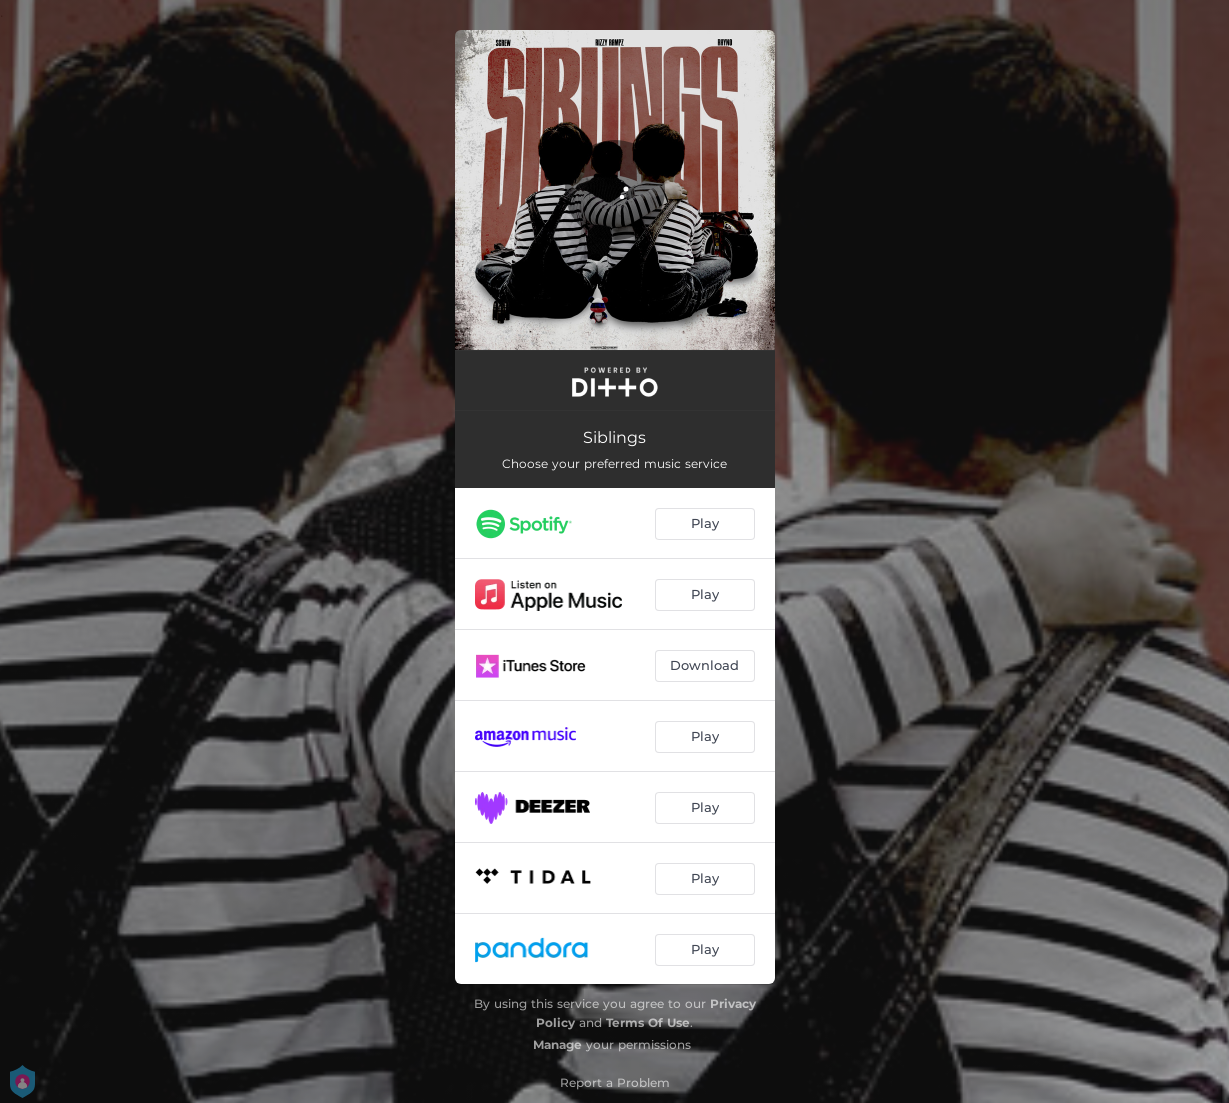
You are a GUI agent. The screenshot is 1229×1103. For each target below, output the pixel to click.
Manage (557, 1044)
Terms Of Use (648, 1022)
